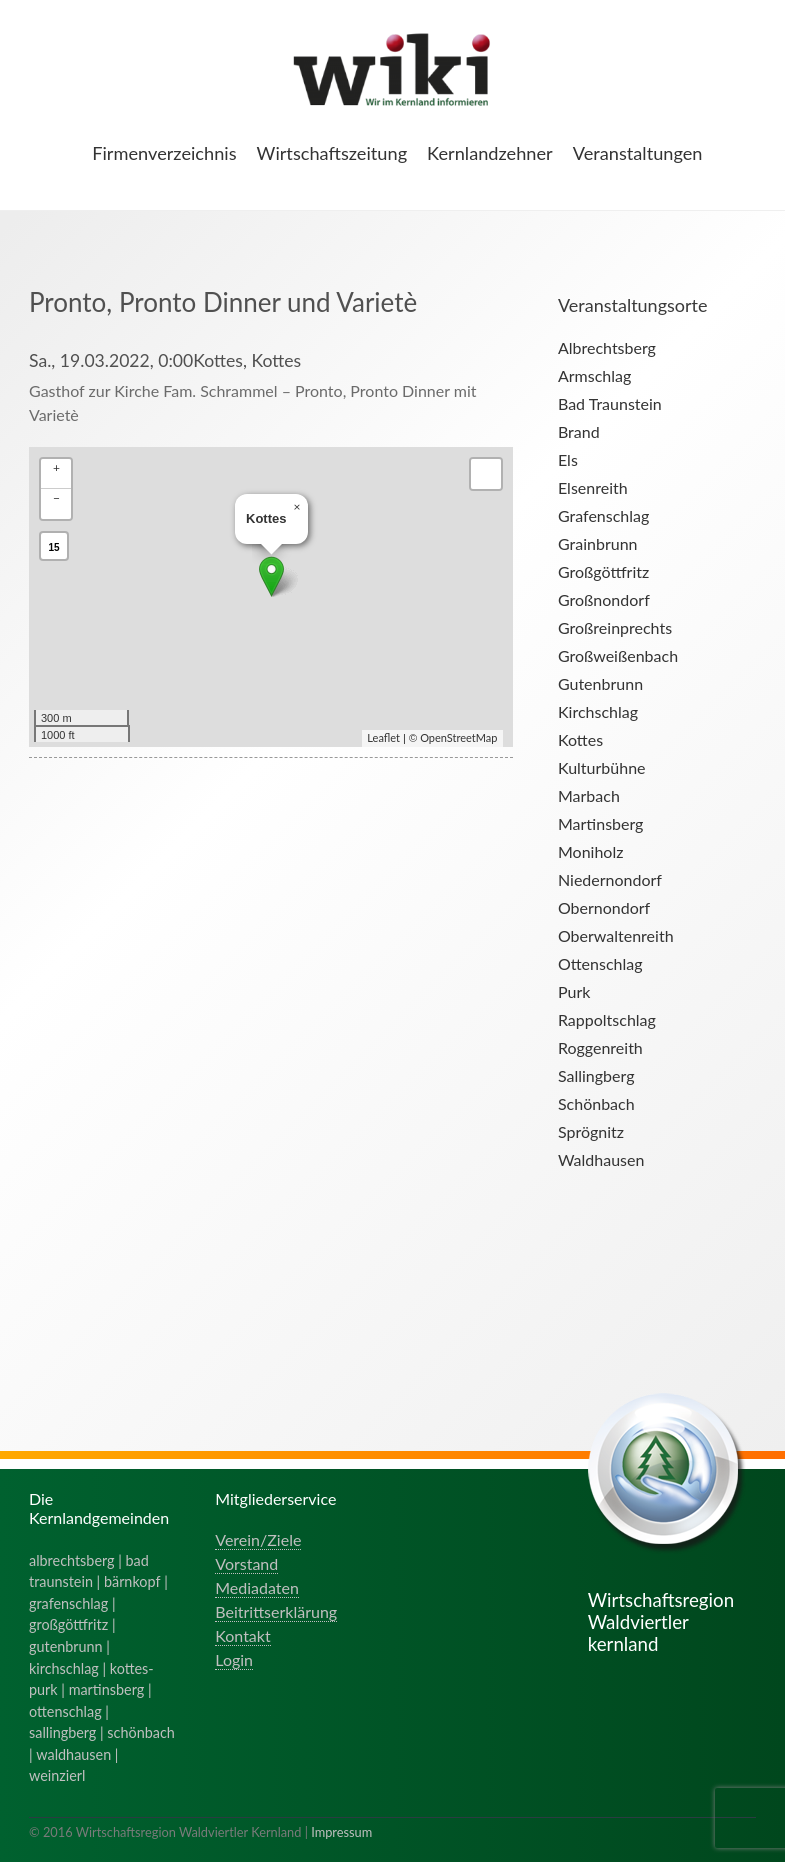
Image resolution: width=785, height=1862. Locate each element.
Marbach (589, 795)
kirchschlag (64, 1668)
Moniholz (590, 851)
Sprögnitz (591, 1131)
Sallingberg (596, 1075)
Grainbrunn (598, 543)
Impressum (341, 1832)
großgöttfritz (68, 1624)
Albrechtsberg (607, 347)
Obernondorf (604, 907)
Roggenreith (600, 1047)
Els (568, 459)
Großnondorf (604, 599)
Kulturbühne (602, 767)
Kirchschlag (598, 711)
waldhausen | (77, 1754)
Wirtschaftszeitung (332, 153)
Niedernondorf (610, 879)
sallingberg (62, 1732)
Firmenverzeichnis (164, 153)
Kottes (580, 739)
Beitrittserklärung (276, 1611)
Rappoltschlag (607, 1019)
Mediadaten (257, 1587)
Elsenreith (593, 487)
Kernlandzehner (490, 153)
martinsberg (107, 1689)
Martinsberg (600, 823)
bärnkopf (132, 1581)
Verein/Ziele (258, 1539)
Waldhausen (601, 1159)
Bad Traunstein (610, 403)
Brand (579, 431)
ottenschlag (65, 1711)
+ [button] (56, 467)
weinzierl (57, 1775)
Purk (574, 991)
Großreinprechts (615, 627)
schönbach (140, 1732)
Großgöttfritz (603, 571)
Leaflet (383, 737)
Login (234, 1659)
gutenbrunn (66, 1646)
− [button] (56, 497)
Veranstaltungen (638, 153)
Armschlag (594, 375)
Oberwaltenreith (616, 935)
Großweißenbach (618, 655)
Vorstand (246, 1563)
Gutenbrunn (600, 683)
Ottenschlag (600, 963)
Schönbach (596, 1103)
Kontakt (242, 1635)
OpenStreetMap (458, 737)
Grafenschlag (603, 515)
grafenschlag (68, 1603)
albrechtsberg (72, 1560)
